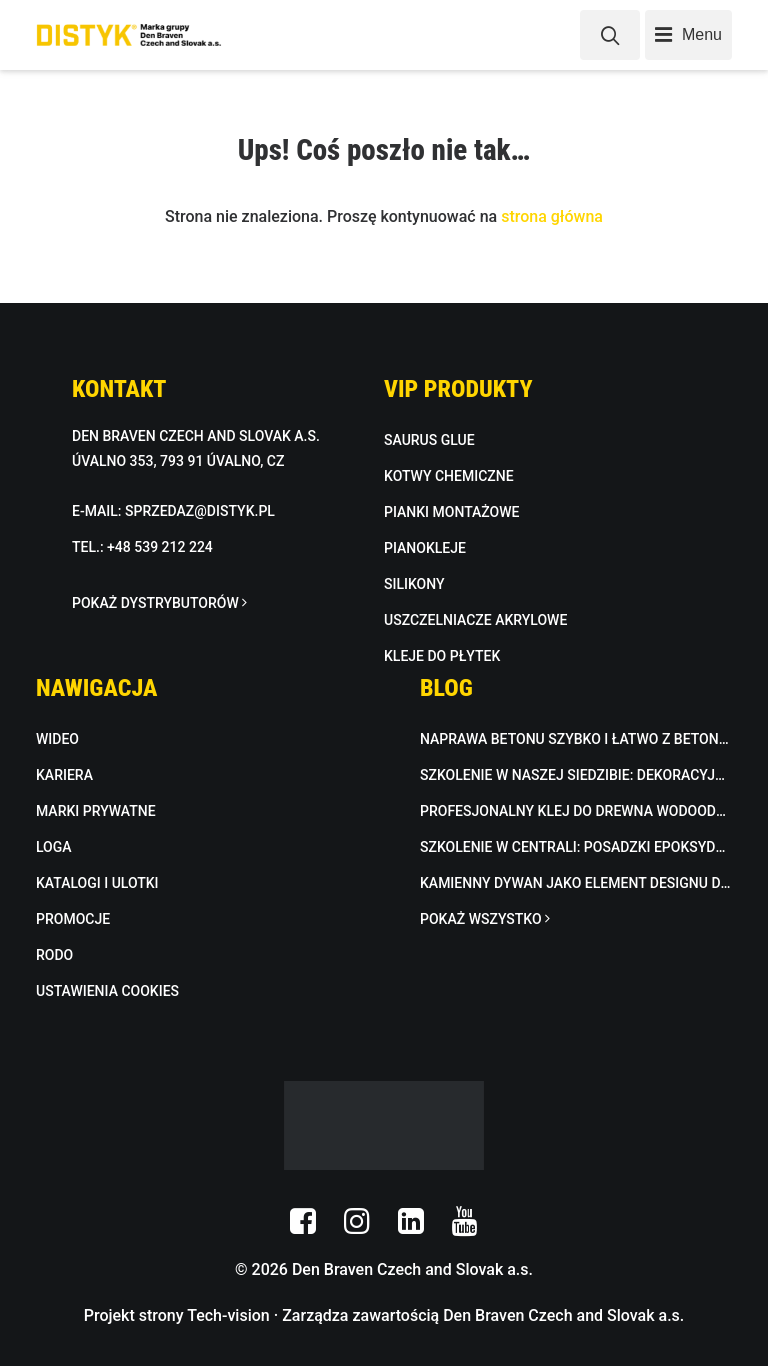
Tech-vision (228, 1315)
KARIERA (64, 775)
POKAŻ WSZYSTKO (485, 919)
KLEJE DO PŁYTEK (442, 656)
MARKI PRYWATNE (96, 811)
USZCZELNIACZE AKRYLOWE (475, 620)
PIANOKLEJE (425, 548)
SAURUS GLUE (429, 440)
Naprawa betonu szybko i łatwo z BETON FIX (576, 739)
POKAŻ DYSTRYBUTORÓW (159, 603)
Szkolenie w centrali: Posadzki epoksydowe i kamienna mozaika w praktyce (576, 847)
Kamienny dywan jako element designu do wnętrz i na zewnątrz (576, 883)
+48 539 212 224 (160, 547)
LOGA (54, 847)
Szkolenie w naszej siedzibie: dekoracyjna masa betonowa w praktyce (576, 775)
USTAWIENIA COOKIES (107, 991)
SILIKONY (414, 584)
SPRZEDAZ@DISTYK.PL (200, 511)
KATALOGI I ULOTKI (97, 883)
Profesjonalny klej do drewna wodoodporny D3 (576, 811)
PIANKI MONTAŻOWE (451, 512)
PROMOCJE (73, 919)
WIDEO (57, 739)
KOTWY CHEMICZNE (449, 476)
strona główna (552, 216)
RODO (54, 955)
